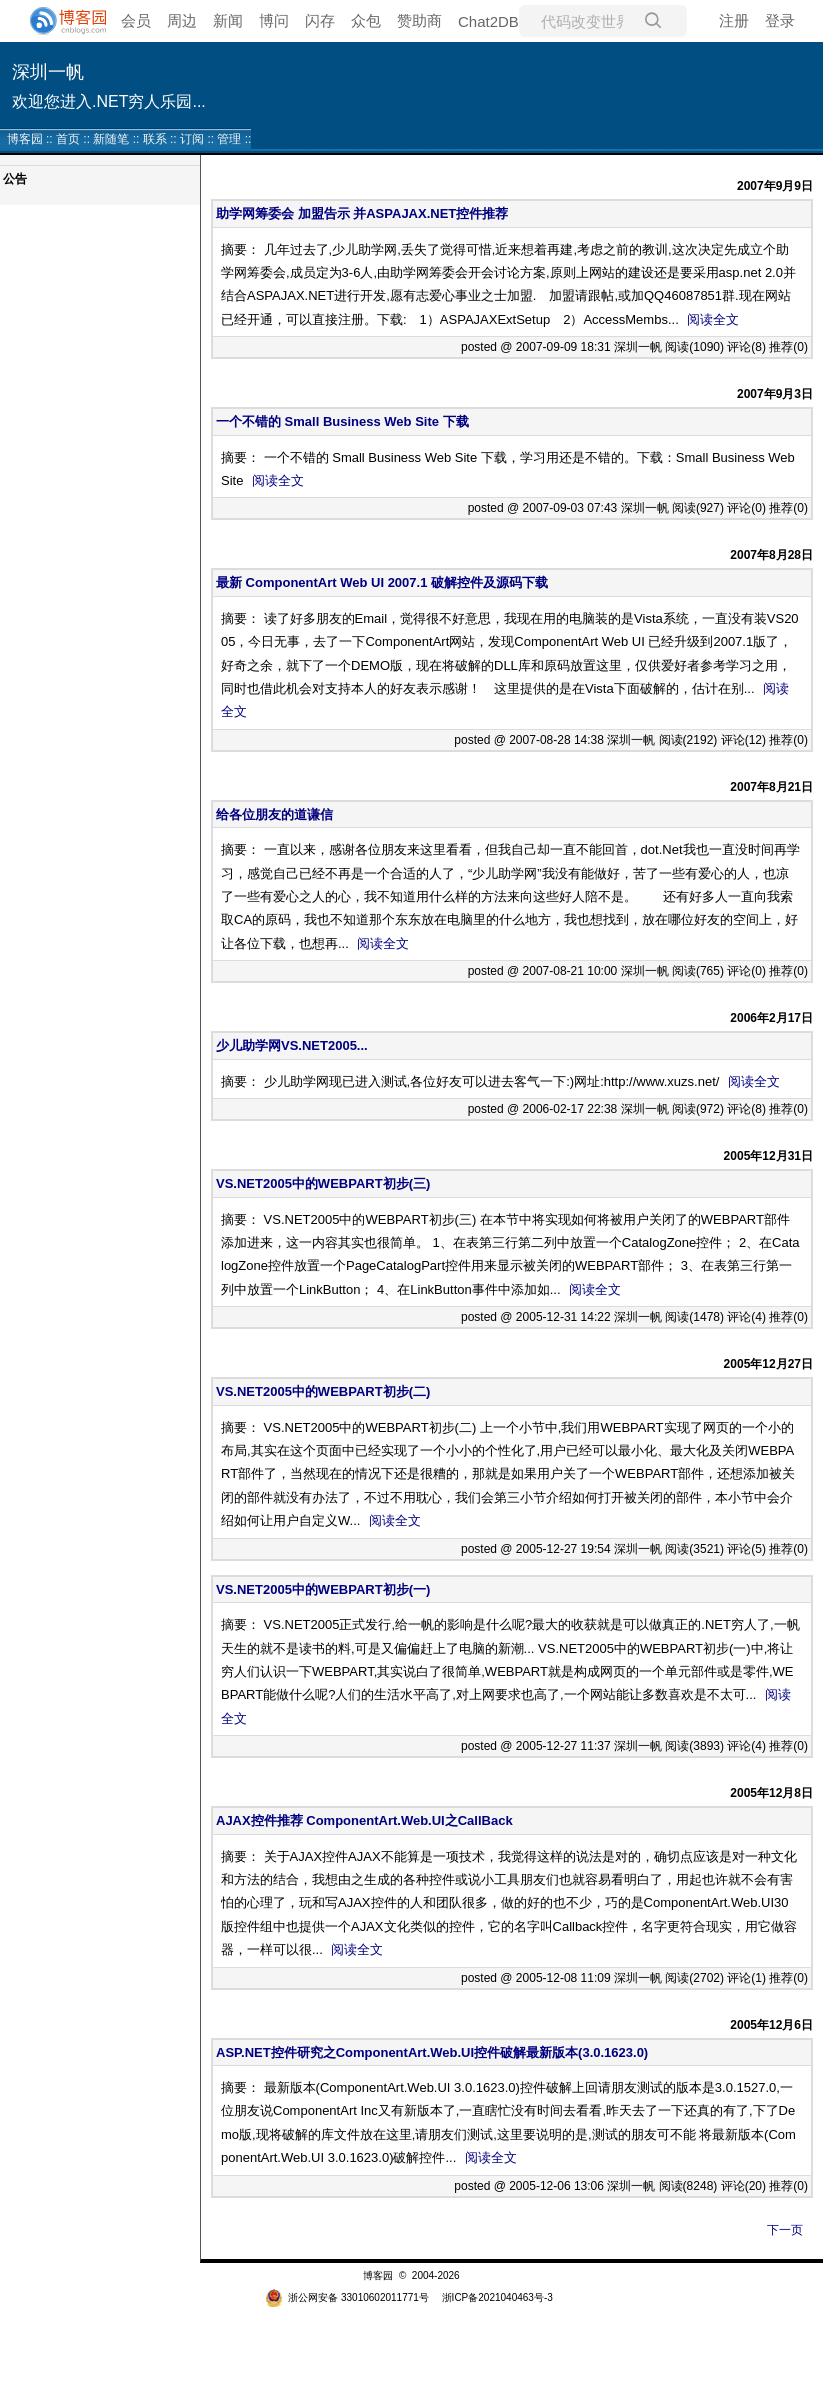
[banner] (60, 21)
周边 (182, 20)
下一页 (785, 2230)
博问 (274, 20)
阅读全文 (713, 319)
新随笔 (111, 139)
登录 (780, 20)
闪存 (320, 20)
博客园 (25, 139)
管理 (229, 139)
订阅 (192, 139)
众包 (366, 20)
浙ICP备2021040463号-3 (497, 2297)
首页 (68, 139)
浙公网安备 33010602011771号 (347, 2297)
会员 (136, 20)
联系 (155, 139)
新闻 (228, 20)
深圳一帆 (48, 72)
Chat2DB (488, 21)
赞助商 (419, 20)
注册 (734, 20)
